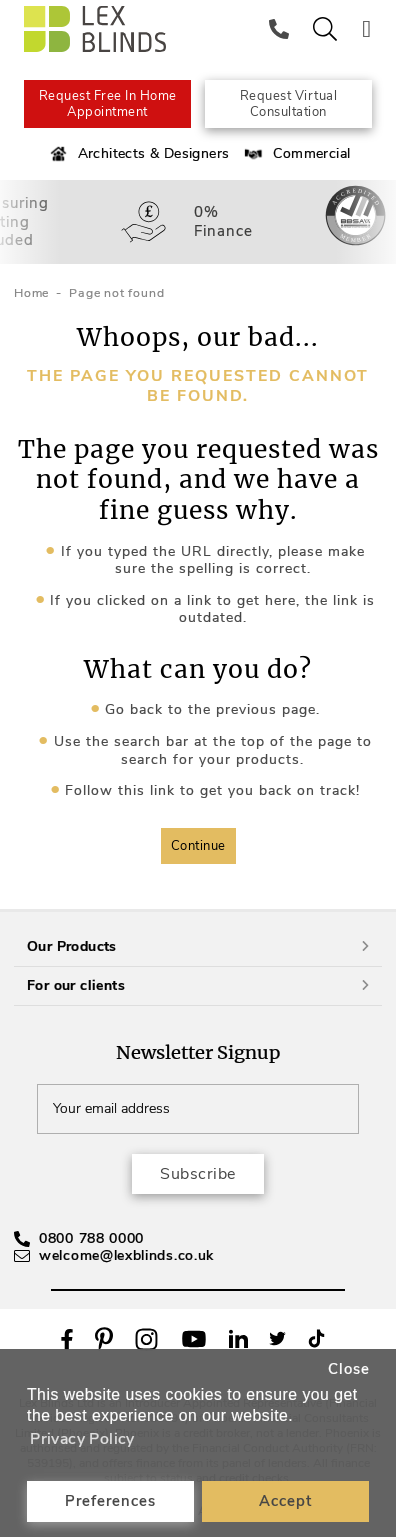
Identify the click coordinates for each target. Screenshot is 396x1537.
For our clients (198, 985)
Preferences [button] (110, 1501)
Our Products (198, 946)
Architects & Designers (138, 154)
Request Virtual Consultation (289, 104)
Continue (198, 846)
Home (31, 293)
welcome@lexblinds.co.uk (126, 1255)
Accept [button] (285, 1501)
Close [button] (349, 1369)
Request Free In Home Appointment (108, 104)
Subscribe (198, 1174)
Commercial (295, 154)
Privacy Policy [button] (82, 1439)
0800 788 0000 (91, 1238)
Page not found (116, 293)
